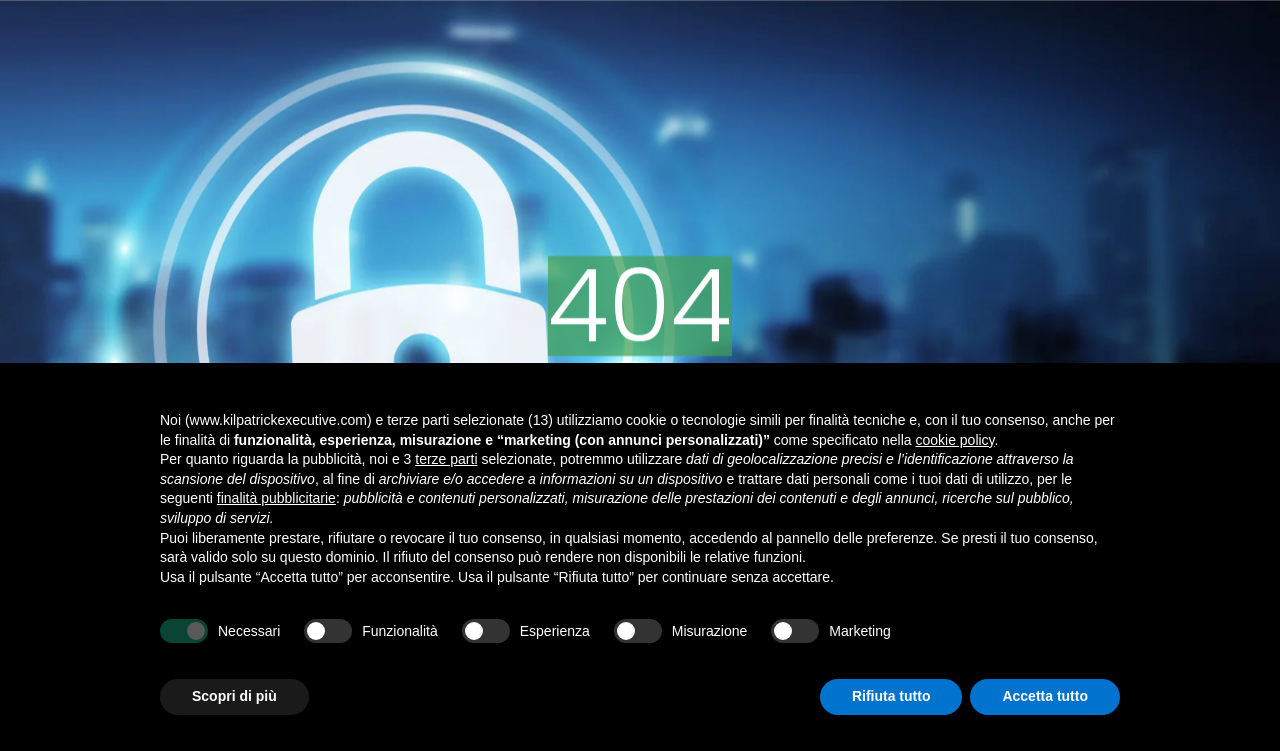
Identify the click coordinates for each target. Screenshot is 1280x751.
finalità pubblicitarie (276, 498)
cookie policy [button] (954, 440)
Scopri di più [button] (234, 696)
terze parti (446, 459)
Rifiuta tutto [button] (891, 696)
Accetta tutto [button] (1045, 696)
